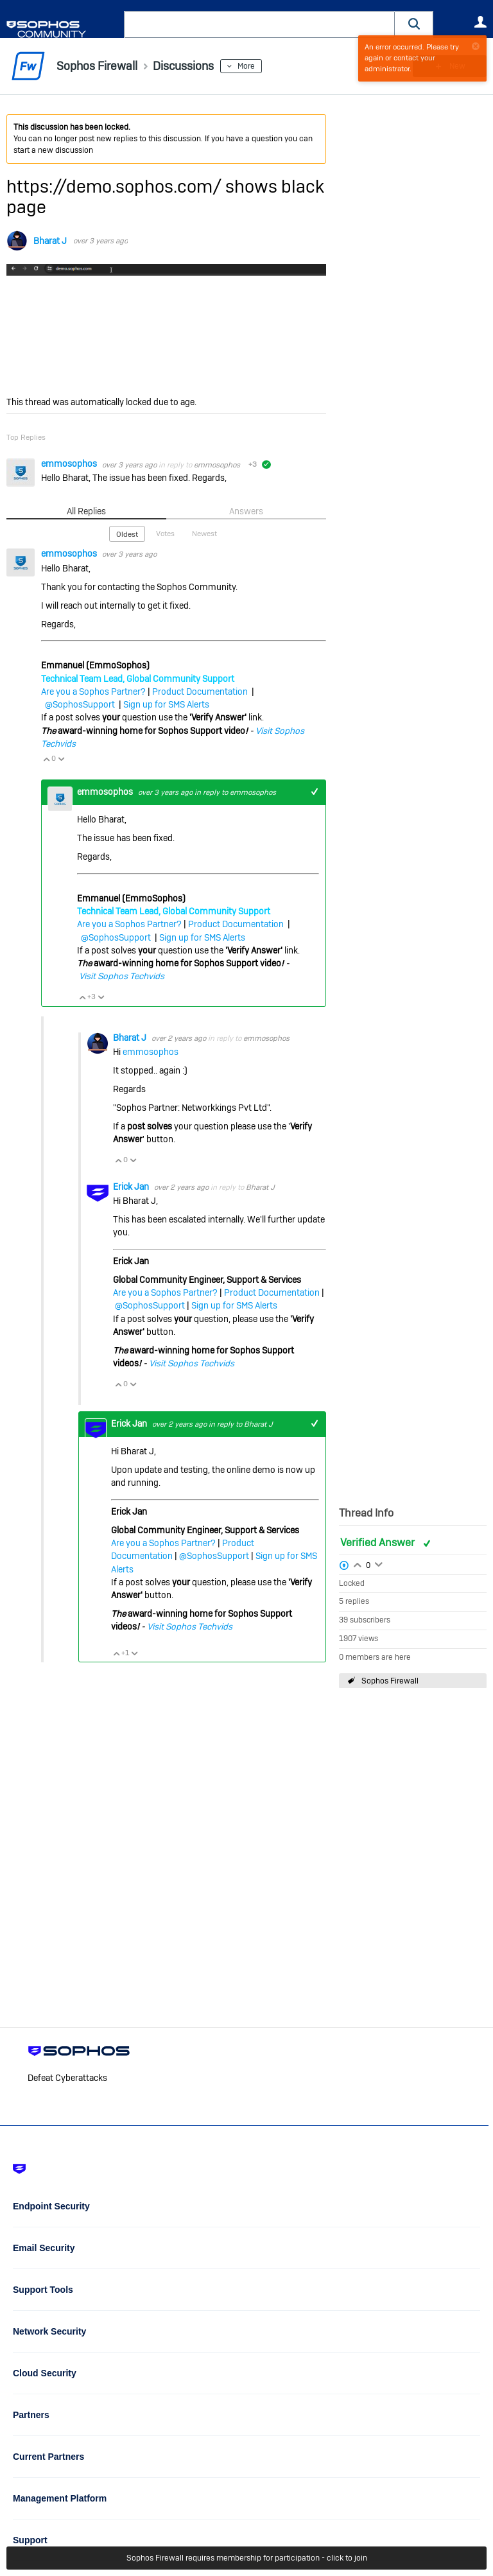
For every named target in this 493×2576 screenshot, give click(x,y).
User (480, 21)
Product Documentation (200, 691)
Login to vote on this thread (357, 1563)
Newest (204, 533)
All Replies (86, 511)
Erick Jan (132, 1186)
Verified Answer (378, 1542)
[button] (414, 24)
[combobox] (259, 24)
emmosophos (70, 463)
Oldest (127, 534)
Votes (165, 533)
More (246, 66)
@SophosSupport (80, 704)
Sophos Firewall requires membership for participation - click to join (246, 2558)
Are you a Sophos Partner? (93, 691)
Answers (246, 511)
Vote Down (61, 759)
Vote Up (46, 759)
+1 (314, 792)
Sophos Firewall (390, 1681)
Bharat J (50, 241)
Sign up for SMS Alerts (166, 704)
